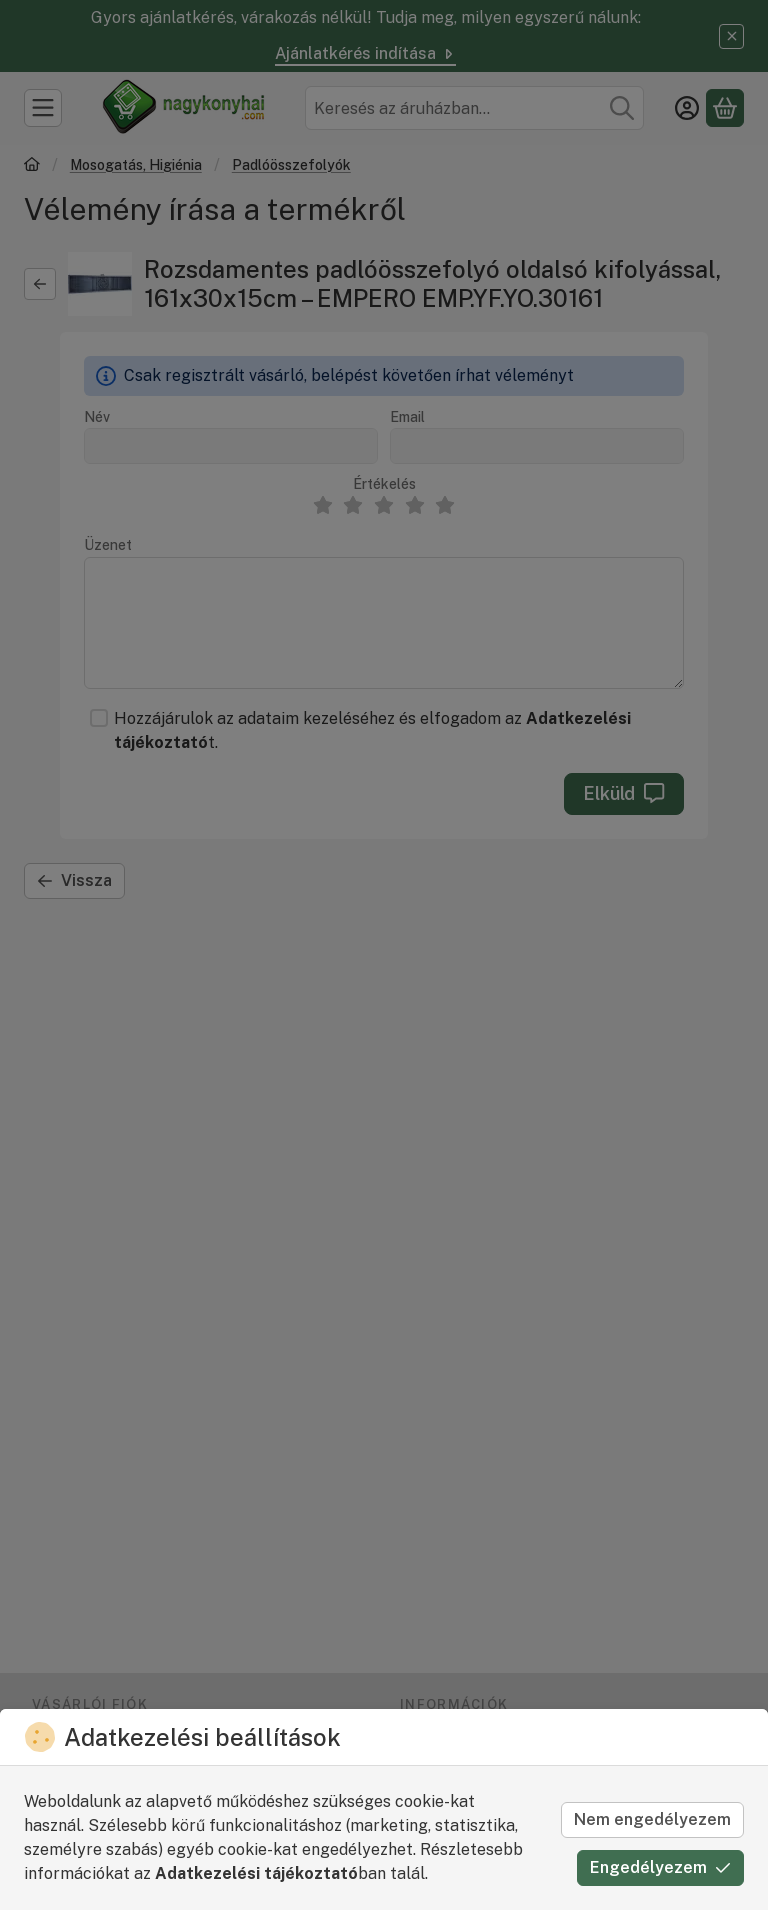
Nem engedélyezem (652, 1819)
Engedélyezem (660, 1867)
